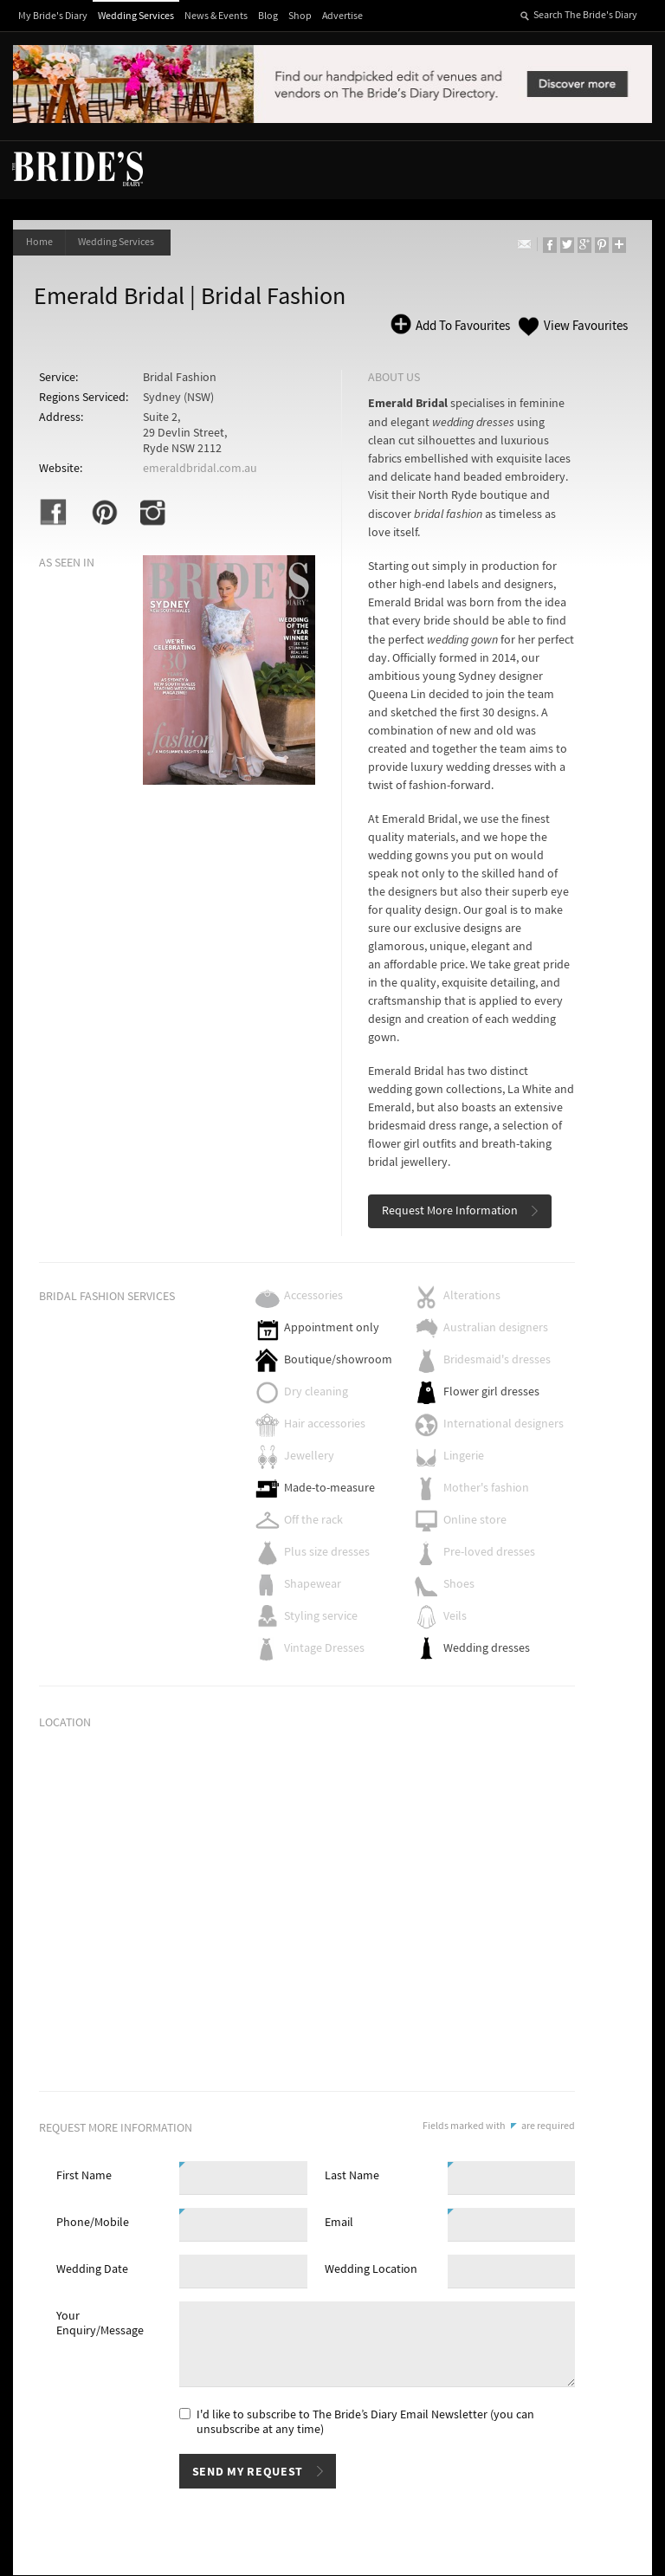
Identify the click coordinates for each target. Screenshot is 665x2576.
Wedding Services (136, 16)
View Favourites (586, 326)
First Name (84, 2176)
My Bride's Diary (52, 16)
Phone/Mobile (92, 2223)
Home (39, 242)
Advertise (342, 16)
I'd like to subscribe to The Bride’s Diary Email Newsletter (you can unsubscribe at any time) (365, 2423)
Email (339, 2223)
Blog (268, 16)
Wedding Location (371, 2270)
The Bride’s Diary (77, 168)
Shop (300, 16)
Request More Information (450, 1212)
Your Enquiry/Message (100, 2324)
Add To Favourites (461, 326)
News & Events (216, 16)
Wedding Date (92, 2270)
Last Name (352, 2176)
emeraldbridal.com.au (200, 469)
